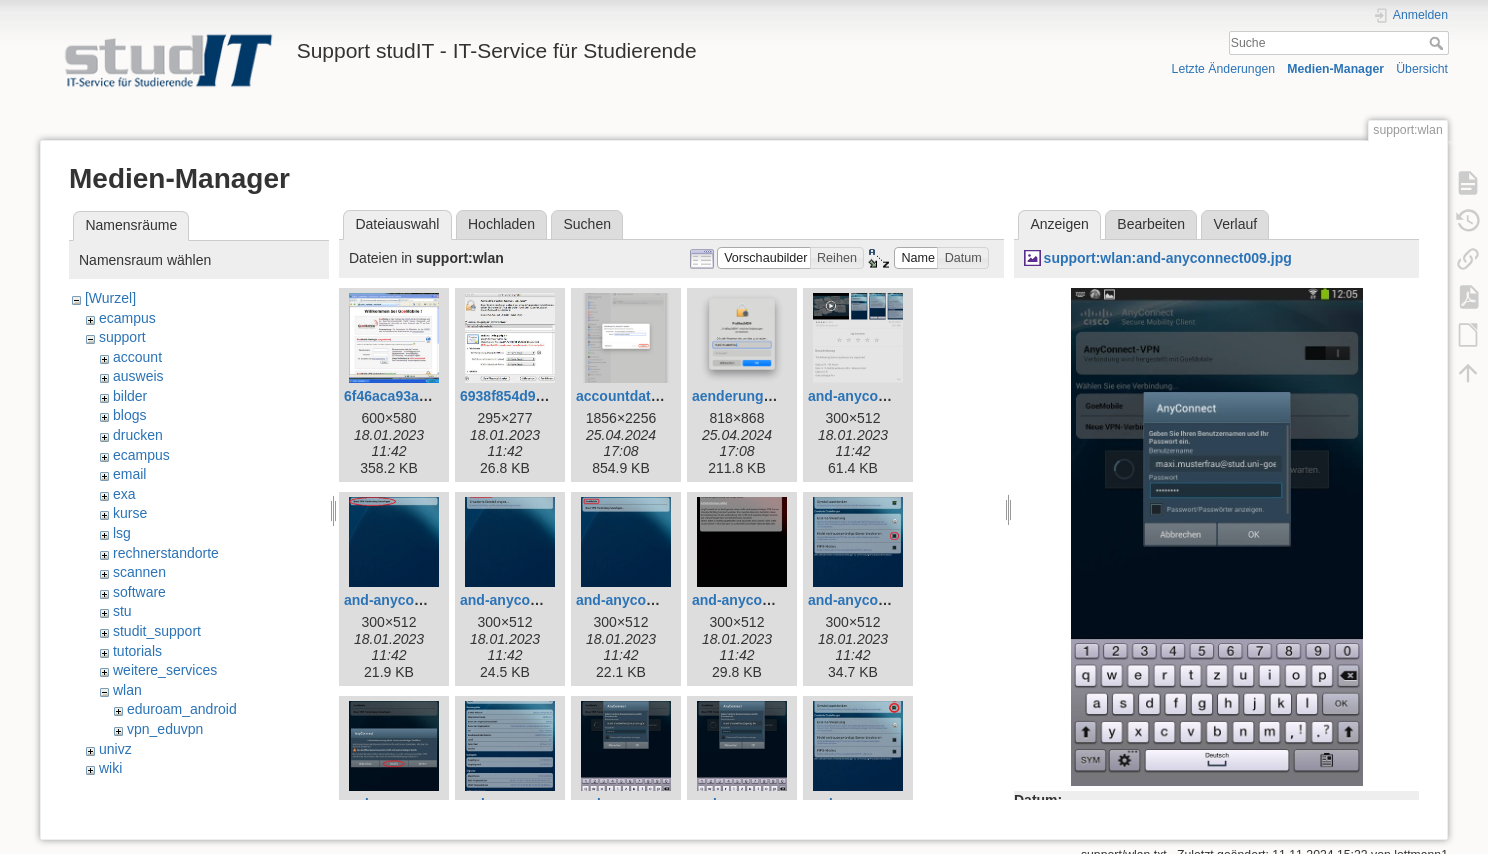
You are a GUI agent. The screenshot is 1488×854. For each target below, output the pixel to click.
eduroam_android (182, 709)
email (129, 474)
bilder (130, 396)
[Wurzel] (110, 298)
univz (115, 749)
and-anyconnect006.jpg (886, 600)
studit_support (157, 631)
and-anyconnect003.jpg (538, 600)
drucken (138, 435)
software (139, 592)
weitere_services (165, 670)
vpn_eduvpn (165, 729)
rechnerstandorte (166, 553)
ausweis (138, 376)
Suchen (587, 224)
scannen (139, 572)
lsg (122, 533)
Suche (1438, 43)
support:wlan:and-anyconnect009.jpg (1168, 258)
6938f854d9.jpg (510, 396)
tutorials (137, 651)
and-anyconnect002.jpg (422, 600)
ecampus (127, 318)
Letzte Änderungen (1224, 69)
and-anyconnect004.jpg (654, 600)
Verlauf (1236, 224)
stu (122, 611)
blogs (129, 415)
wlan (127, 690)
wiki (110, 768)
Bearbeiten (1151, 224)
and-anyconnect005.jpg (770, 600)
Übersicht (1422, 69)
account (137, 357)
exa (124, 494)
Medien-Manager (1335, 69)
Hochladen (501, 224)
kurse (130, 513)
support (122, 337)
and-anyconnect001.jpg (886, 396)
